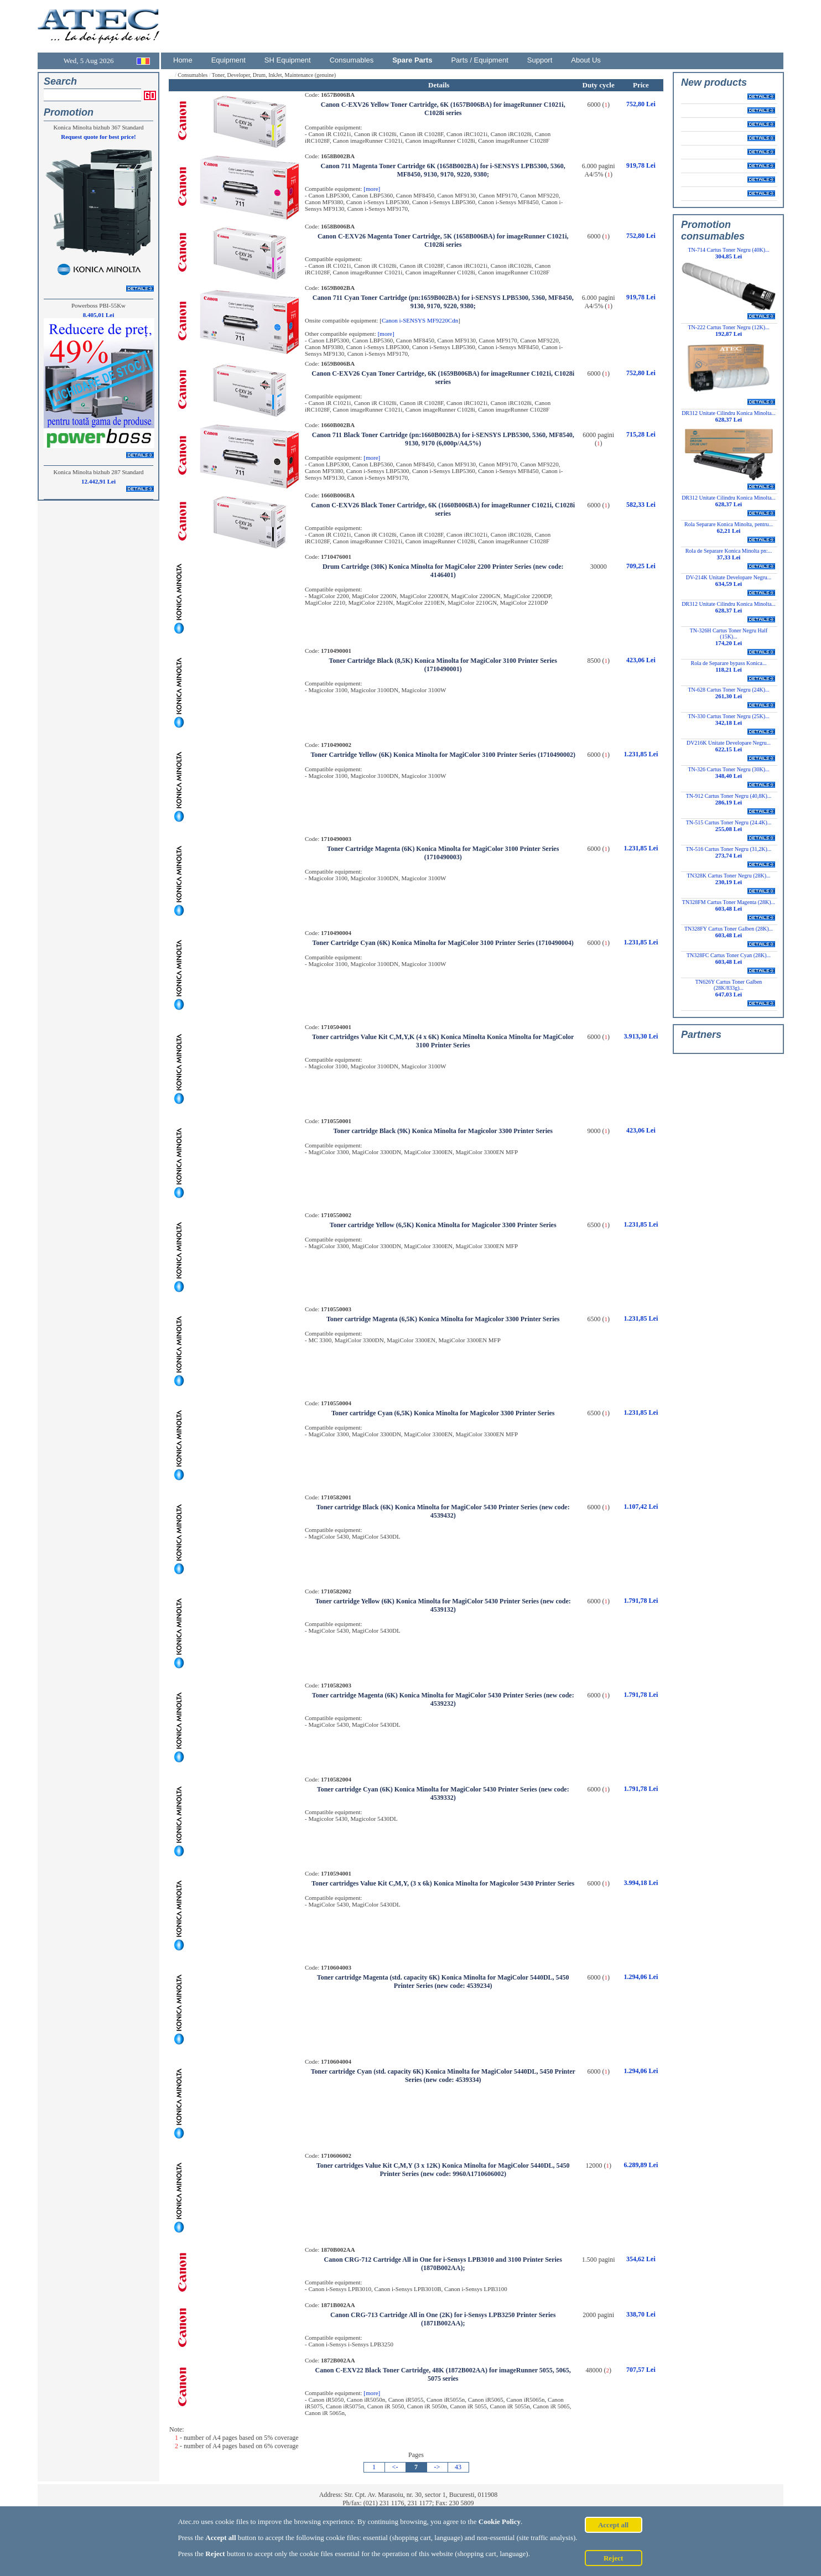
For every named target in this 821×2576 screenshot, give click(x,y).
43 (458, 2467)
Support (540, 60)
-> (437, 2467)
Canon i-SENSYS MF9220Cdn (420, 320)
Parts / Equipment (479, 60)
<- (395, 2467)
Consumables (352, 60)
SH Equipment (287, 60)
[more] (371, 188)
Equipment (228, 60)
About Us (585, 60)
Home (183, 60)
